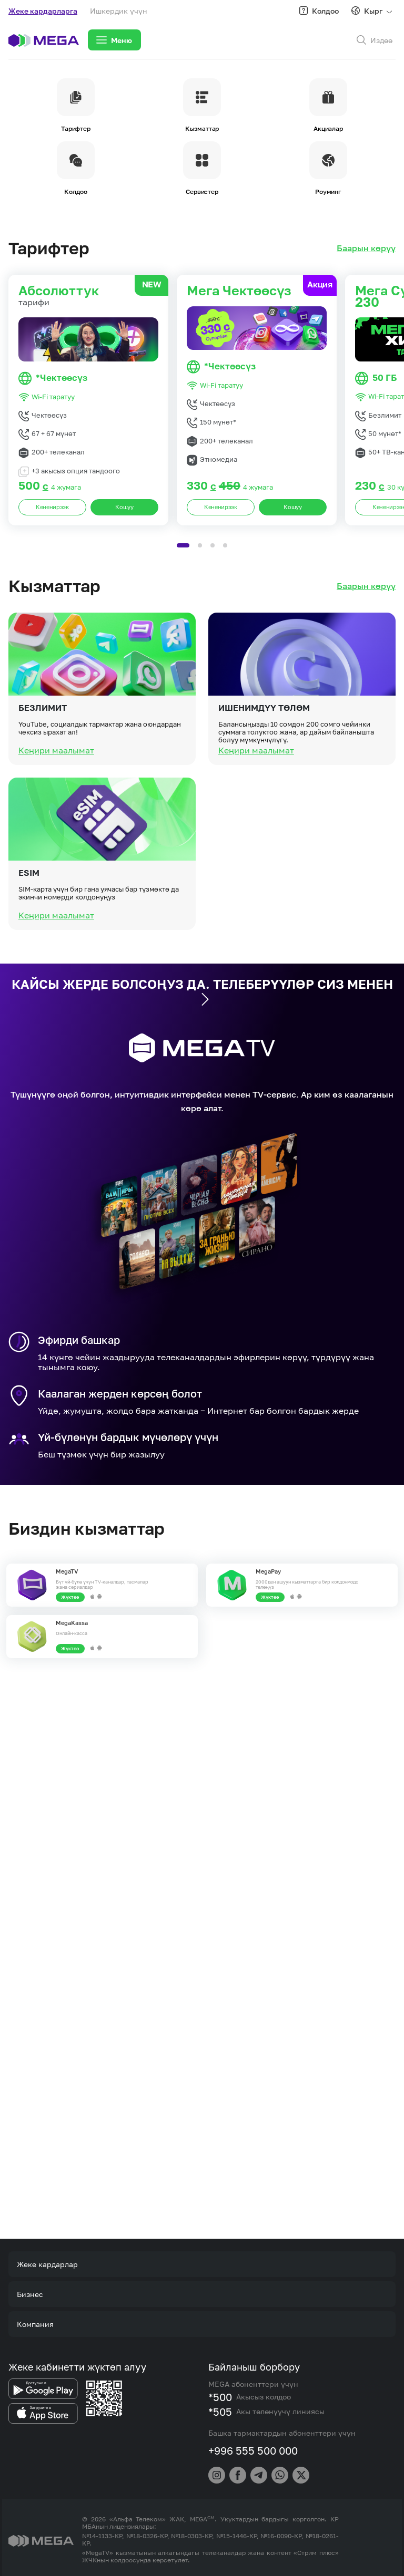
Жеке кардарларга (42, 10)
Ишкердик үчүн (118, 10)
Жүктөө (70, 1597)
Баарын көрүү (366, 248)
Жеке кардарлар (47, 2264)
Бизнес (30, 2294)
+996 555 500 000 (253, 2450)
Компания (35, 2324)
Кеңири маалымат (56, 800)
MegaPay (268, 1571)
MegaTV (67, 1571)
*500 (220, 2397)
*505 (220, 2411)
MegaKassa (72, 1623)
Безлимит (42, 757)
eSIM (28, 922)
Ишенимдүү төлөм (264, 757)
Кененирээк (52, 506)
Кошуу (124, 506)
